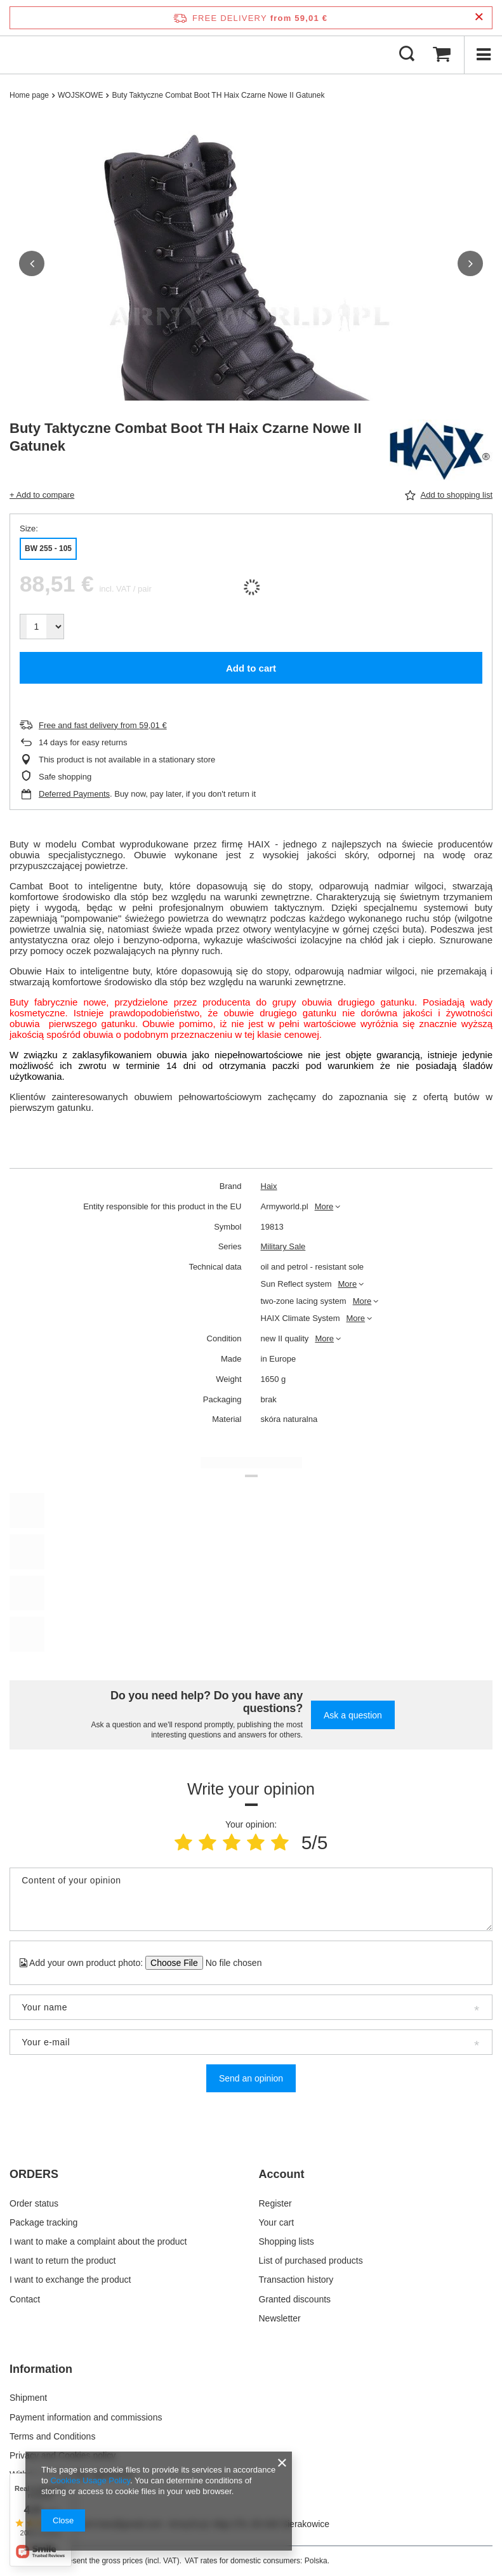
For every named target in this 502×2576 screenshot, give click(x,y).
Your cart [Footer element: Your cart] (276, 2222)
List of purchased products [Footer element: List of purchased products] (311, 2260)
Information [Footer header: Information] (41, 2369)
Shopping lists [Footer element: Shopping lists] (286, 2241)
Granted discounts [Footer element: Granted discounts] (295, 2299)
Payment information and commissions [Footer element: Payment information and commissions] (86, 2417)
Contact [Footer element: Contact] (25, 2299)
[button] (31, 263)
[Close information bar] (478, 17)
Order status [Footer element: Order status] (34, 2203)
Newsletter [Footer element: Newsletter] (280, 2318)
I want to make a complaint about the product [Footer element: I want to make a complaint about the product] (98, 2241)
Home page (29, 95)
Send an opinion (251, 2078)
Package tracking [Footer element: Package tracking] (43, 2222)
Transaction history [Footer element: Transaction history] (296, 2279)
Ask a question (353, 1715)
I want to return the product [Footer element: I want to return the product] (63, 2260)
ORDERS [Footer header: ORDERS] (34, 2174)
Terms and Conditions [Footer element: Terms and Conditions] (52, 2436)
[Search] (407, 55)
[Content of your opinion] (251, 1899)
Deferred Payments (74, 794)
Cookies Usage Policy (89, 2480)
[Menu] (483, 55)
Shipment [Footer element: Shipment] (28, 2398)
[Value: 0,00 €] (442, 55)
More (324, 1206)
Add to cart (251, 668)
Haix (269, 1186)
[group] (251, 316)
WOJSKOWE (80, 95)
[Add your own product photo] (229, 1963)
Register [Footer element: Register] (275, 2203)
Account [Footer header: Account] (282, 2174)
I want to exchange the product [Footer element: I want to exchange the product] (70, 2279)
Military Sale (283, 1246)
